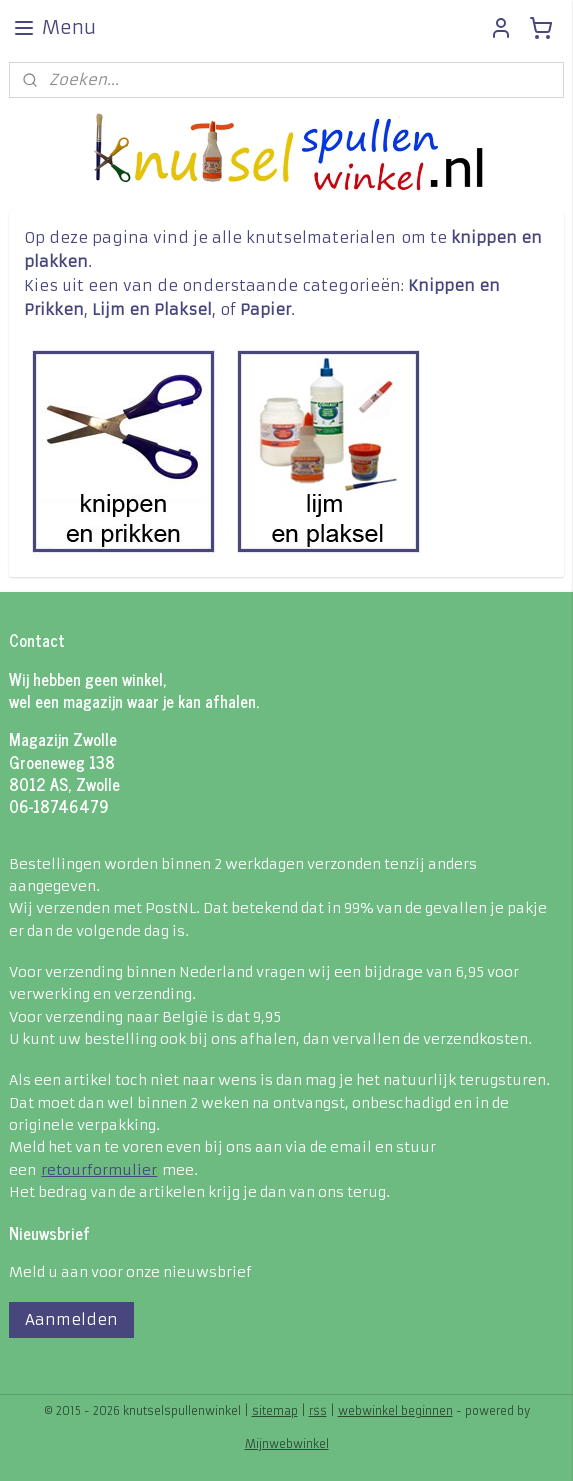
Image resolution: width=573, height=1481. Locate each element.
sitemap (275, 1411)
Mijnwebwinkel (287, 1444)
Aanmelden (71, 1319)
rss (318, 1411)
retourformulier (99, 1170)
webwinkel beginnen (395, 1411)
